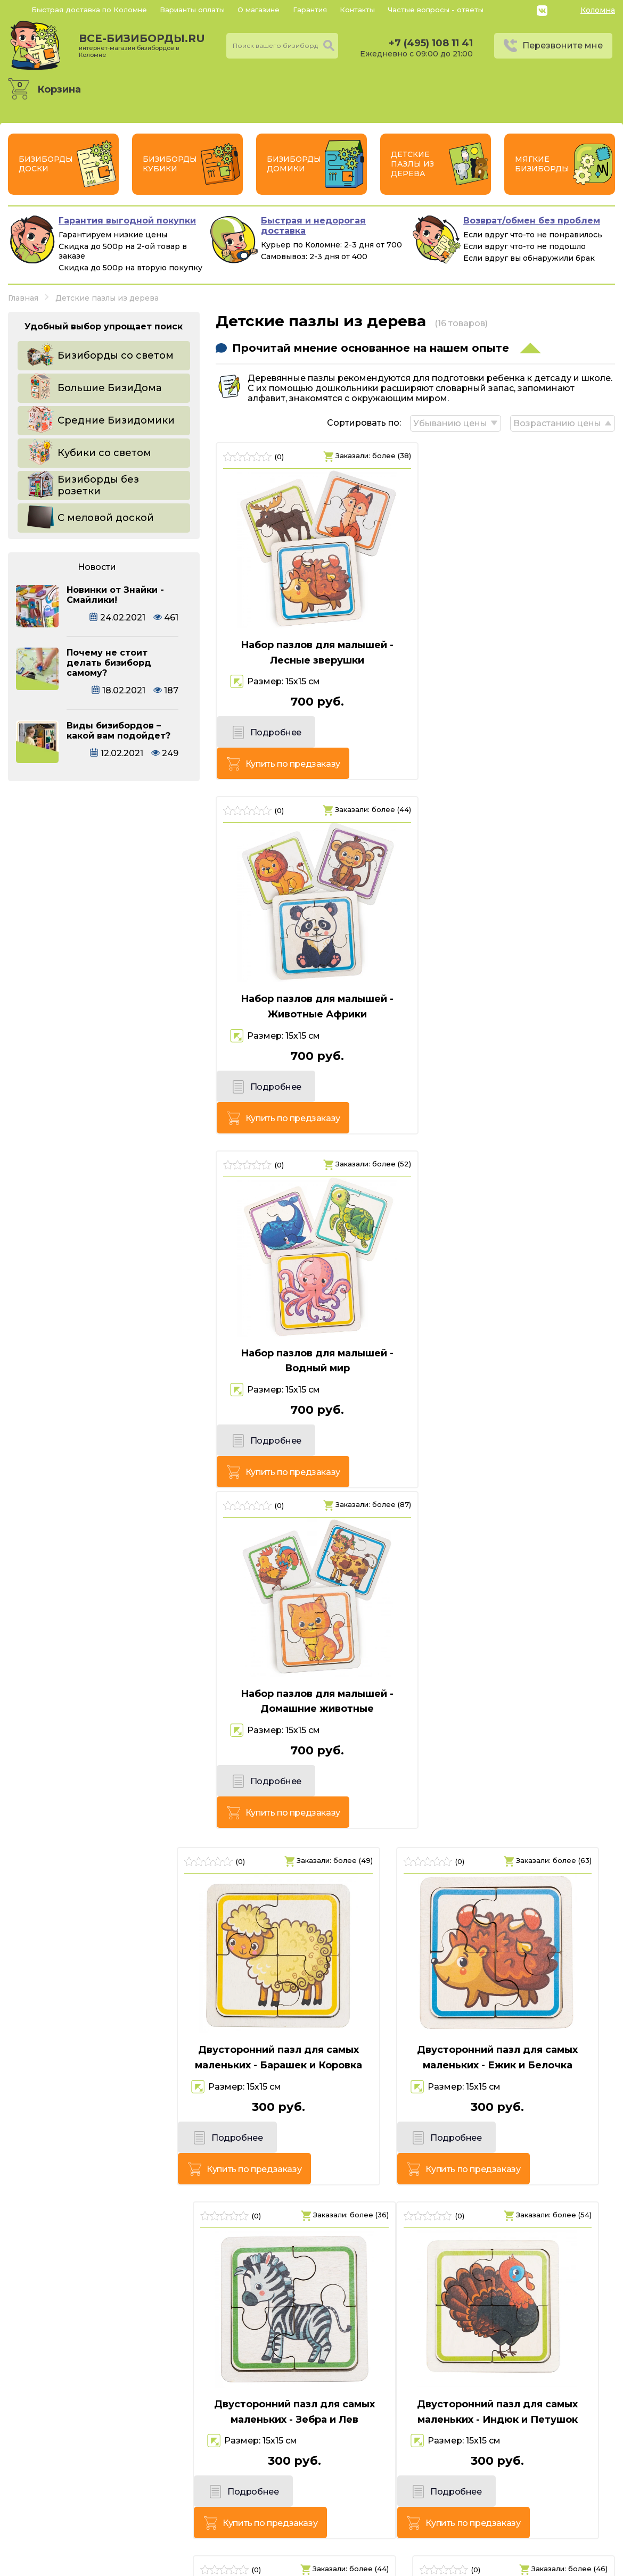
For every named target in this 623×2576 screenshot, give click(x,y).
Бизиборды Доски (46, 163)
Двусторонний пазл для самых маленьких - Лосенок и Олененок (103, 1977)
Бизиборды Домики (294, 163)
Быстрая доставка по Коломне (89, 9)
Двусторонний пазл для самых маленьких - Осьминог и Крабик (311, 1969)
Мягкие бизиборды (542, 163)
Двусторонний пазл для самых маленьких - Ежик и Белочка (311, 1310)
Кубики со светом (104, 453)
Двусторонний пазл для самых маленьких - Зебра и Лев (519, 1310)
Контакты (357, 9)
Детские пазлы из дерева (412, 164)
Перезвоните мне (562, 45)
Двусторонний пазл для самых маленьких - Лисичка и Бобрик (519, 1640)
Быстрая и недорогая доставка (313, 226)
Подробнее (262, 735)
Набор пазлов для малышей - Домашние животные (519, 981)
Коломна (597, 10)
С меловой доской (106, 518)
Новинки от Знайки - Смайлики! (115, 595)
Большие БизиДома (109, 388)
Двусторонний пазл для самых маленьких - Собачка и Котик (311, 2314)
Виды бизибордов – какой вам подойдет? (118, 730)
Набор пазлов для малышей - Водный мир (311, 981)
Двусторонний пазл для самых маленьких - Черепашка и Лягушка (519, 2322)
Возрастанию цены (557, 422)
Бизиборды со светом (116, 355)
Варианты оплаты (192, 9)
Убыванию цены (449, 422)
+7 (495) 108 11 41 (431, 43)
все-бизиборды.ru (142, 45)
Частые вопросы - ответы (435, 9)
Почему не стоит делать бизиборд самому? (109, 663)
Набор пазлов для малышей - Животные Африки (519, 651)
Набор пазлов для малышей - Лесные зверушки (311, 651)
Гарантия (310, 9)
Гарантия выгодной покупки (127, 221)
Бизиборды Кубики (170, 163)
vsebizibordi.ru (243, 2565)
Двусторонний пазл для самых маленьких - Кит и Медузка (311, 1640)
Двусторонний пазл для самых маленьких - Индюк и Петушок (103, 1640)
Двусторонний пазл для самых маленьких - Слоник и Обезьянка (104, 2314)
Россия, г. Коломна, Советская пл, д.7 (122, 2529)
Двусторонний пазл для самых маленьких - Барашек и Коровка (103, 1310)
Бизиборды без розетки (98, 485)
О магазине (258, 9)
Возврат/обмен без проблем (531, 221)
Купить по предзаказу (358, 735)
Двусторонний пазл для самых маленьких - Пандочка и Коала (519, 1969)
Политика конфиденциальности (541, 2513)
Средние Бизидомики (116, 420)
